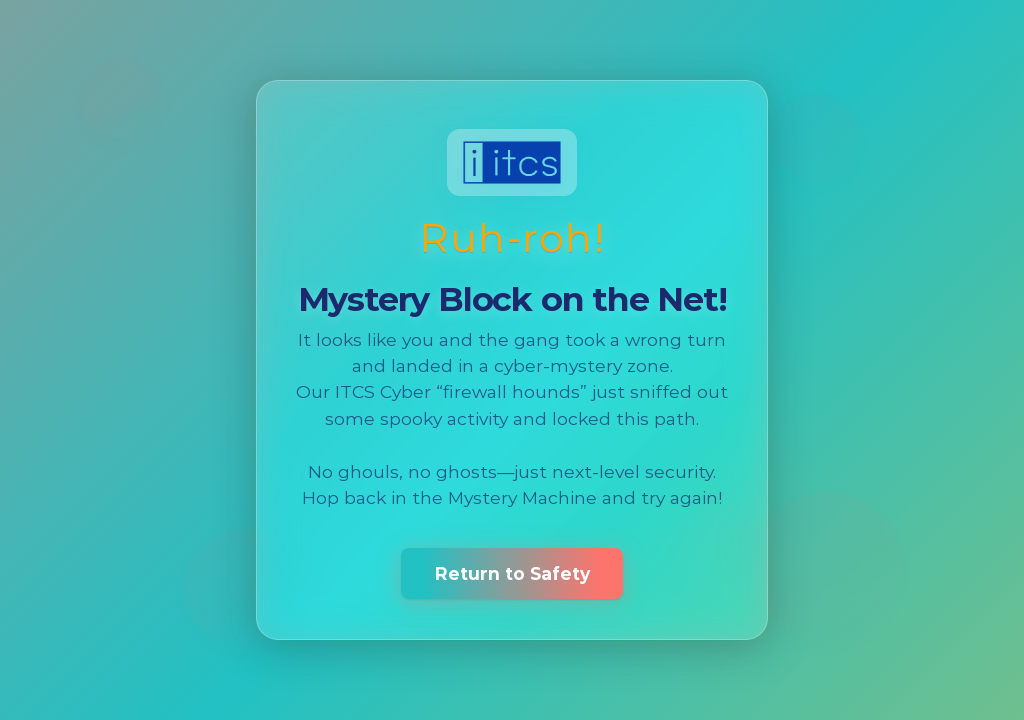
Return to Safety (512, 573)
